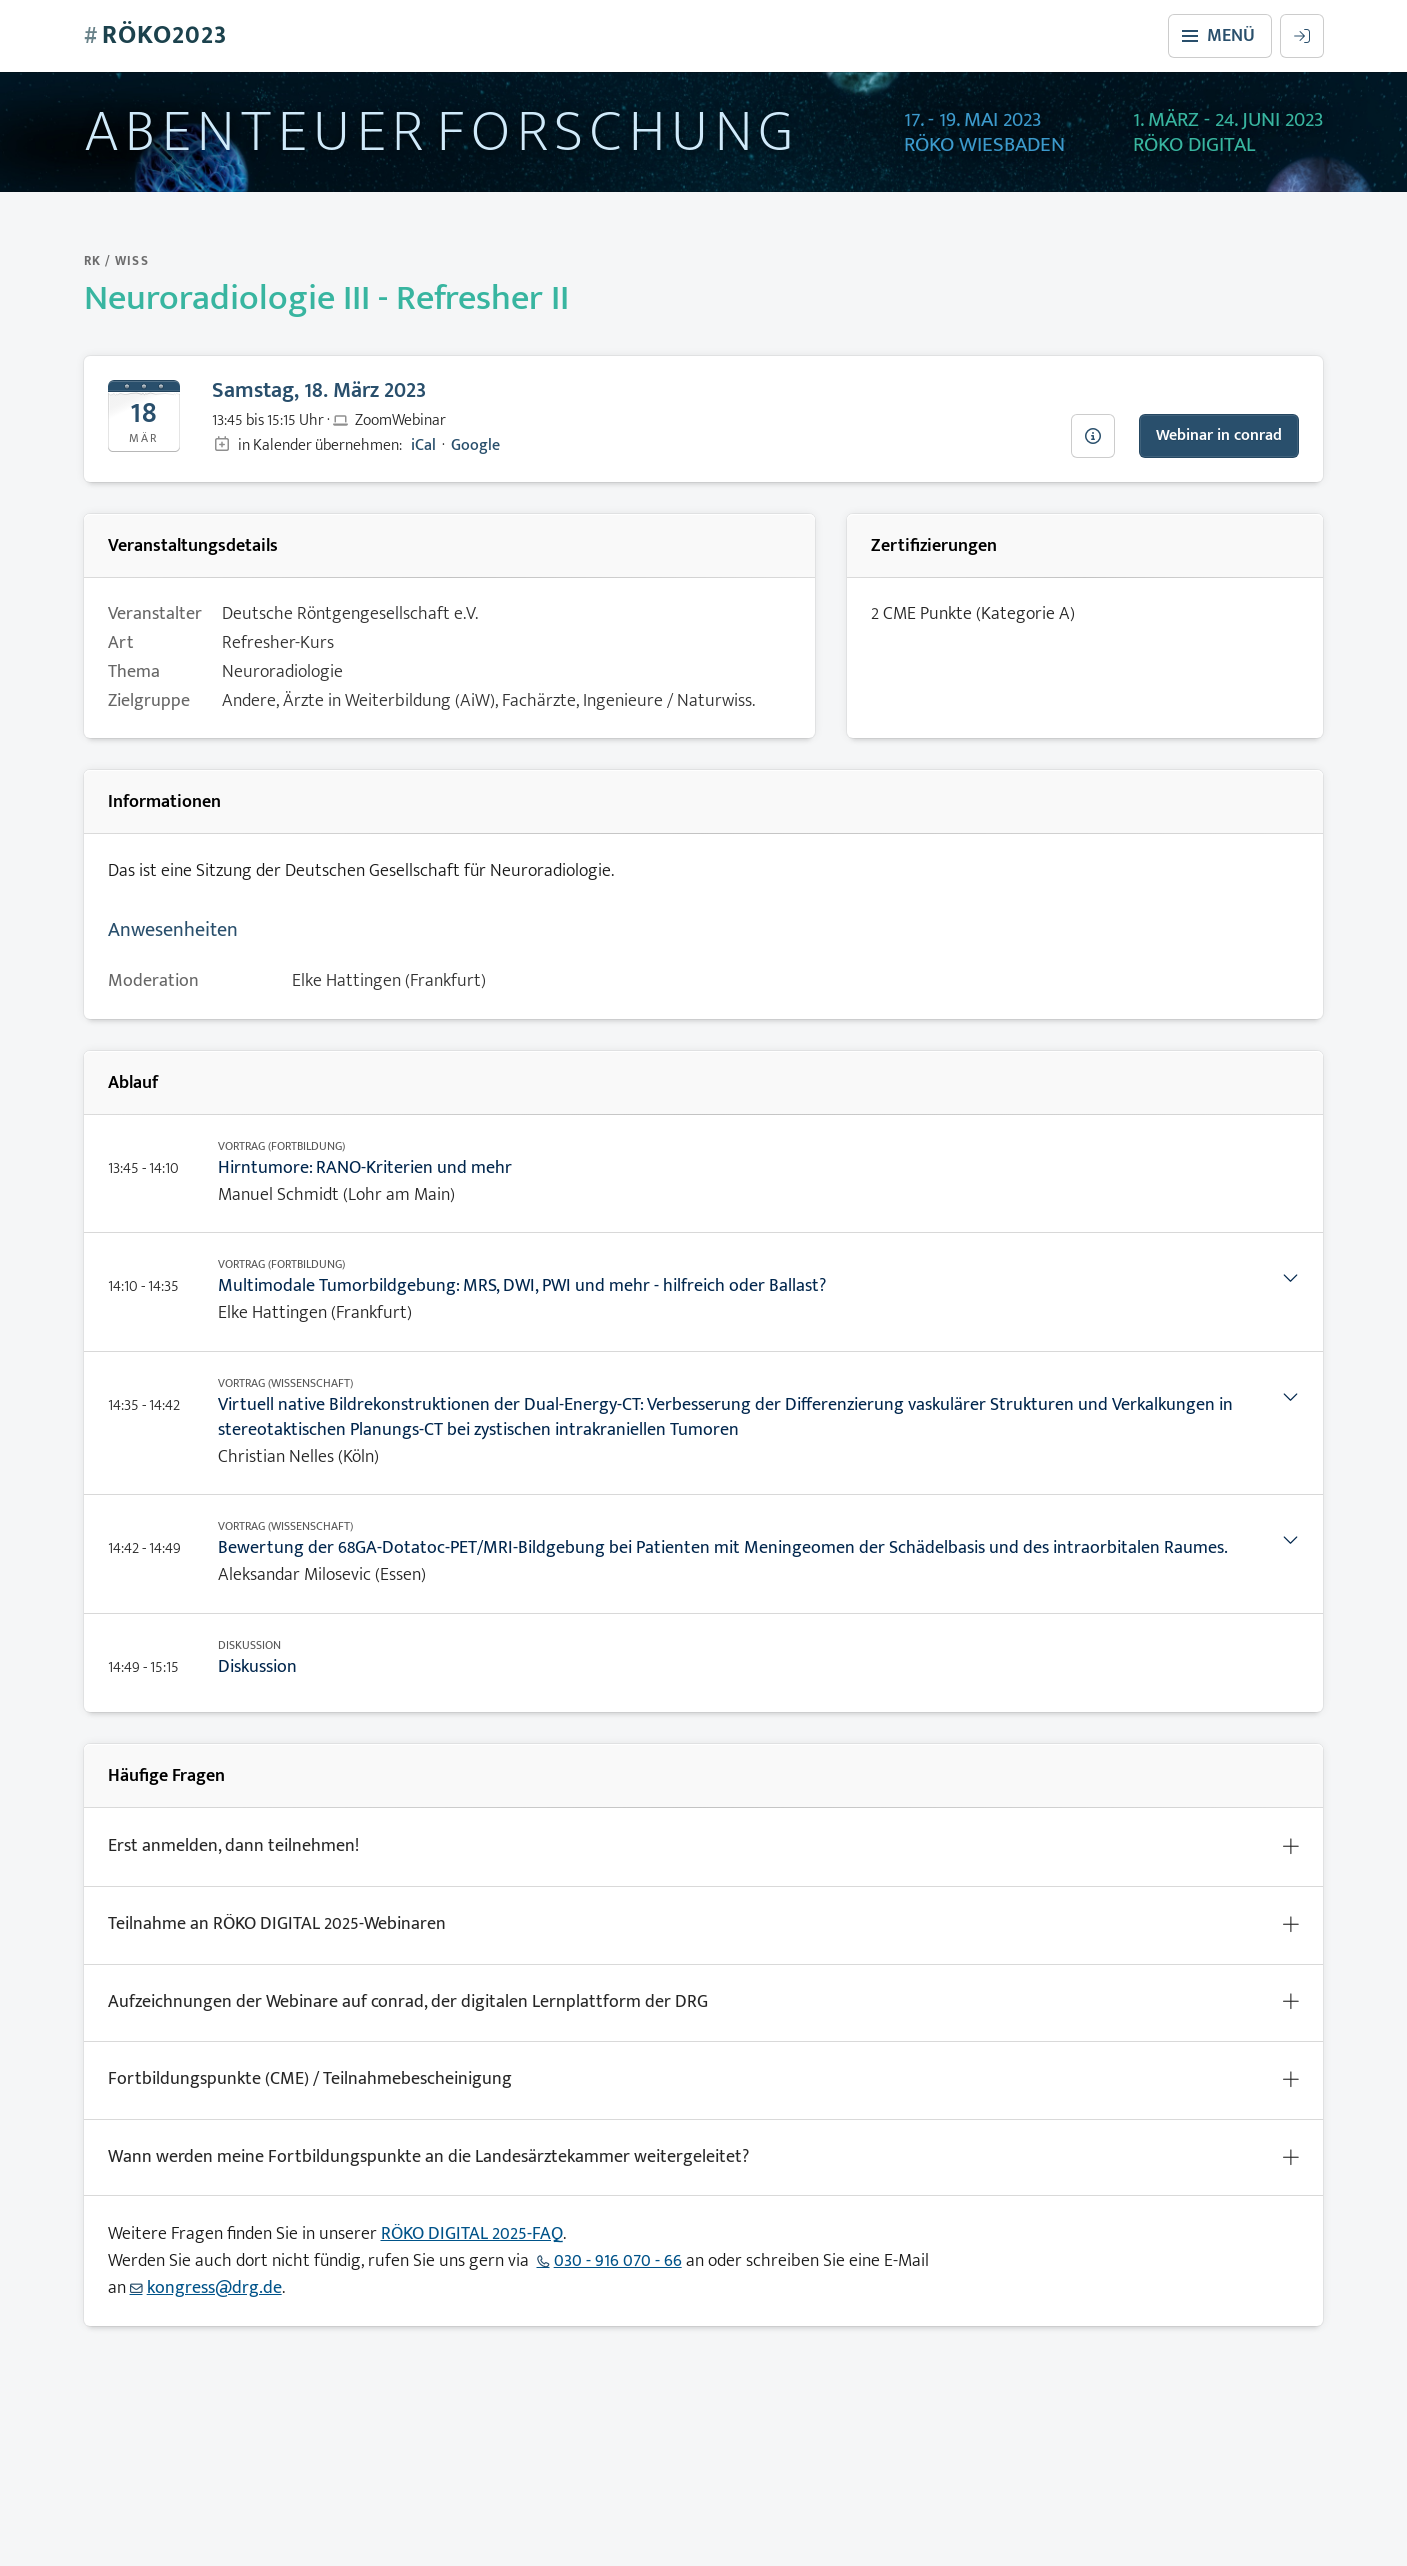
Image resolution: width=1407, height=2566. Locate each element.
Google (475, 445)
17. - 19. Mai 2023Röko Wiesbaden (984, 133)
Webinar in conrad (1219, 435)
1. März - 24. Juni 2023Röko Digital (1228, 133)
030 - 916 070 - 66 (618, 2261)
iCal (423, 445)
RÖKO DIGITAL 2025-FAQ (472, 2234)
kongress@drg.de (214, 2288)
